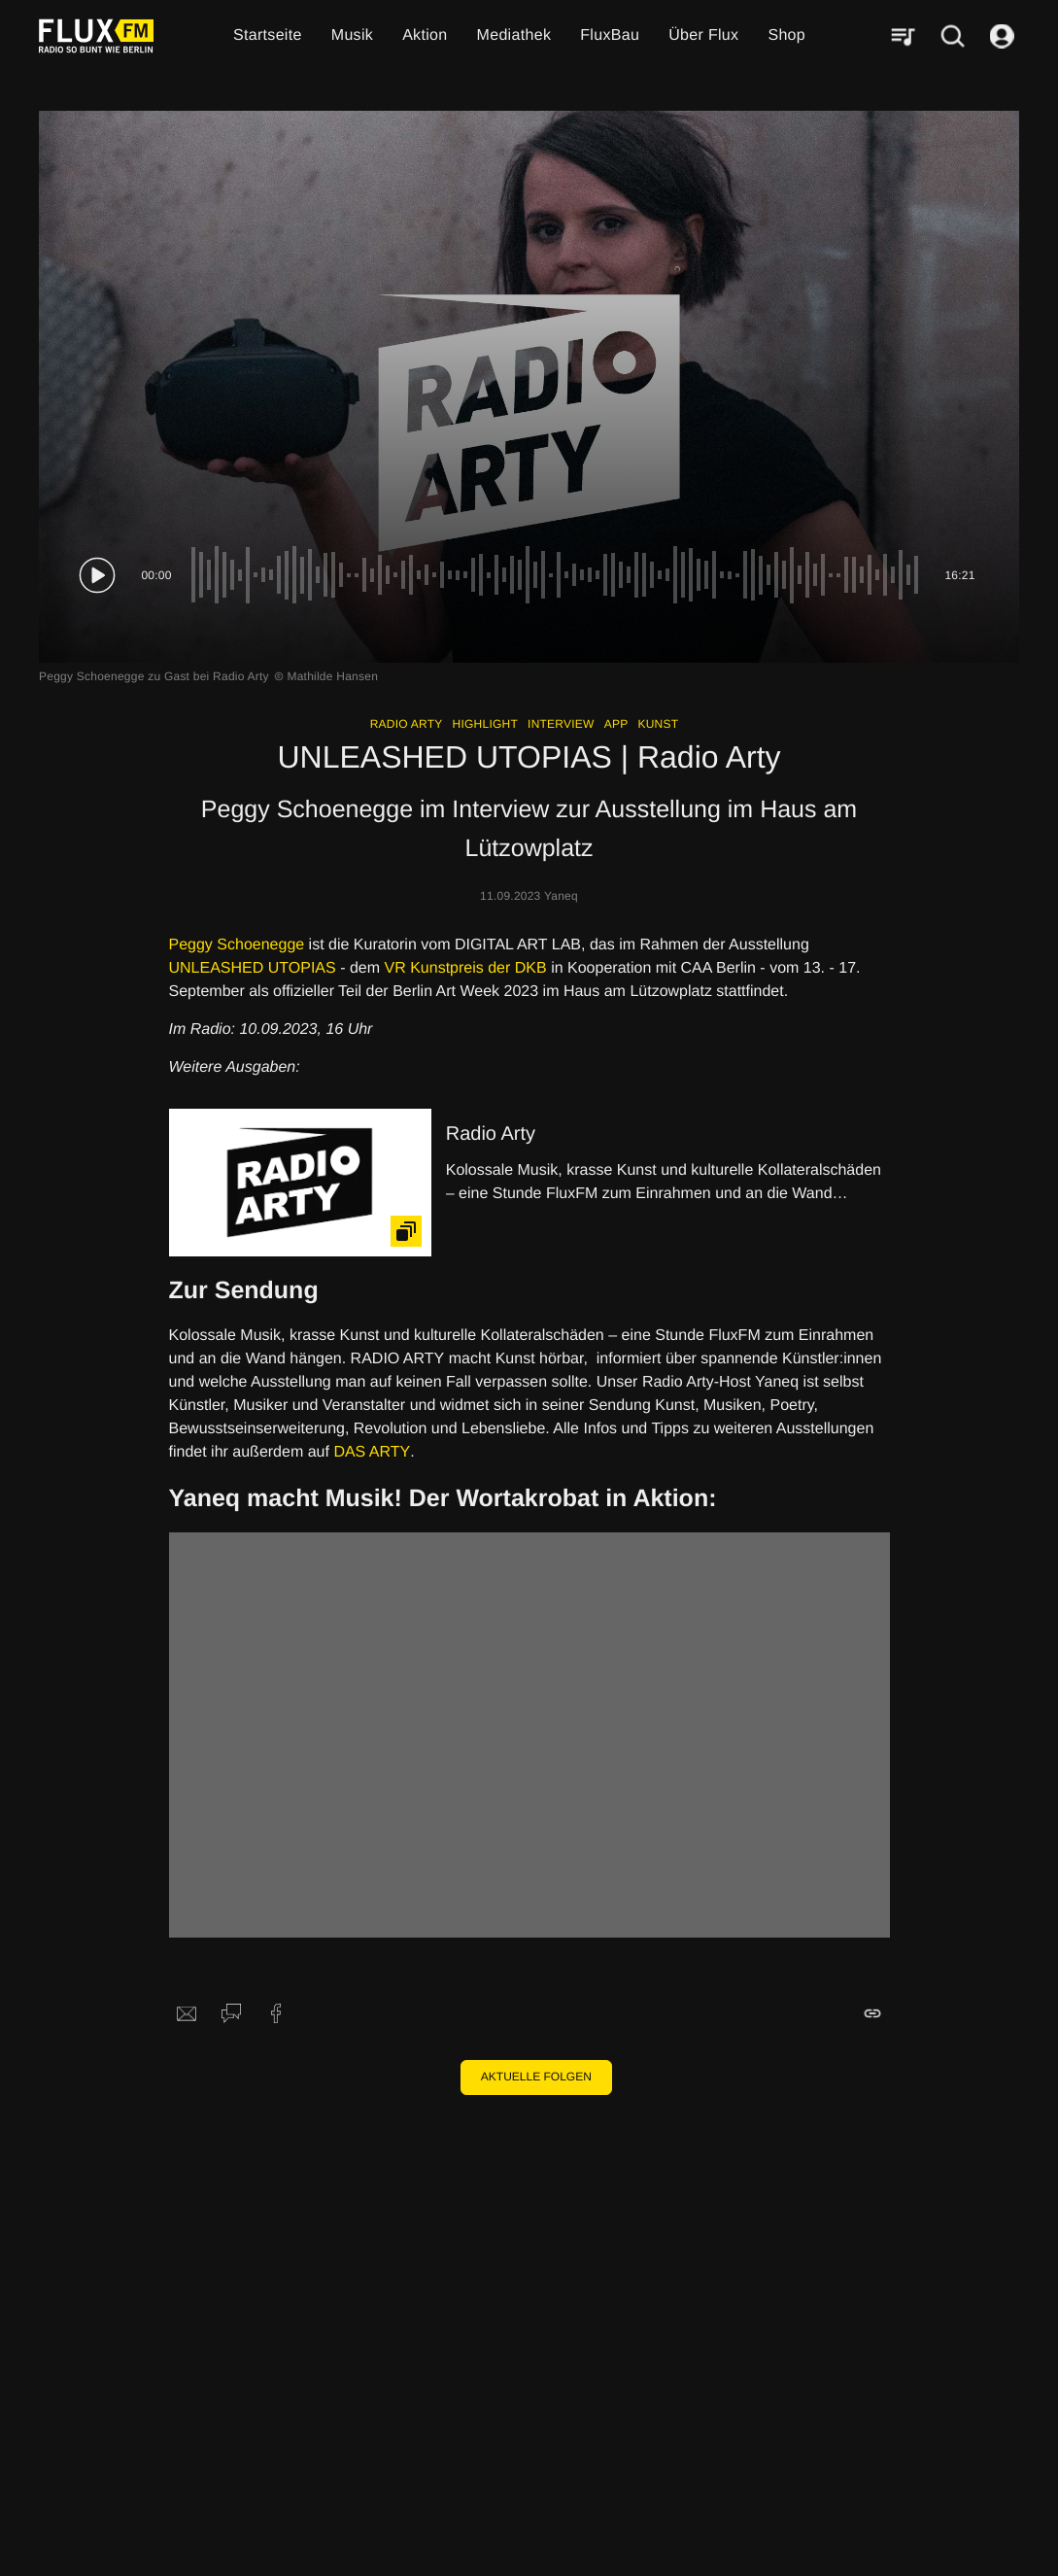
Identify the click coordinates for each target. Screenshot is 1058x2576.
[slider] (558, 575)
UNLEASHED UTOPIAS (252, 968)
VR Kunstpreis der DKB (466, 968)
